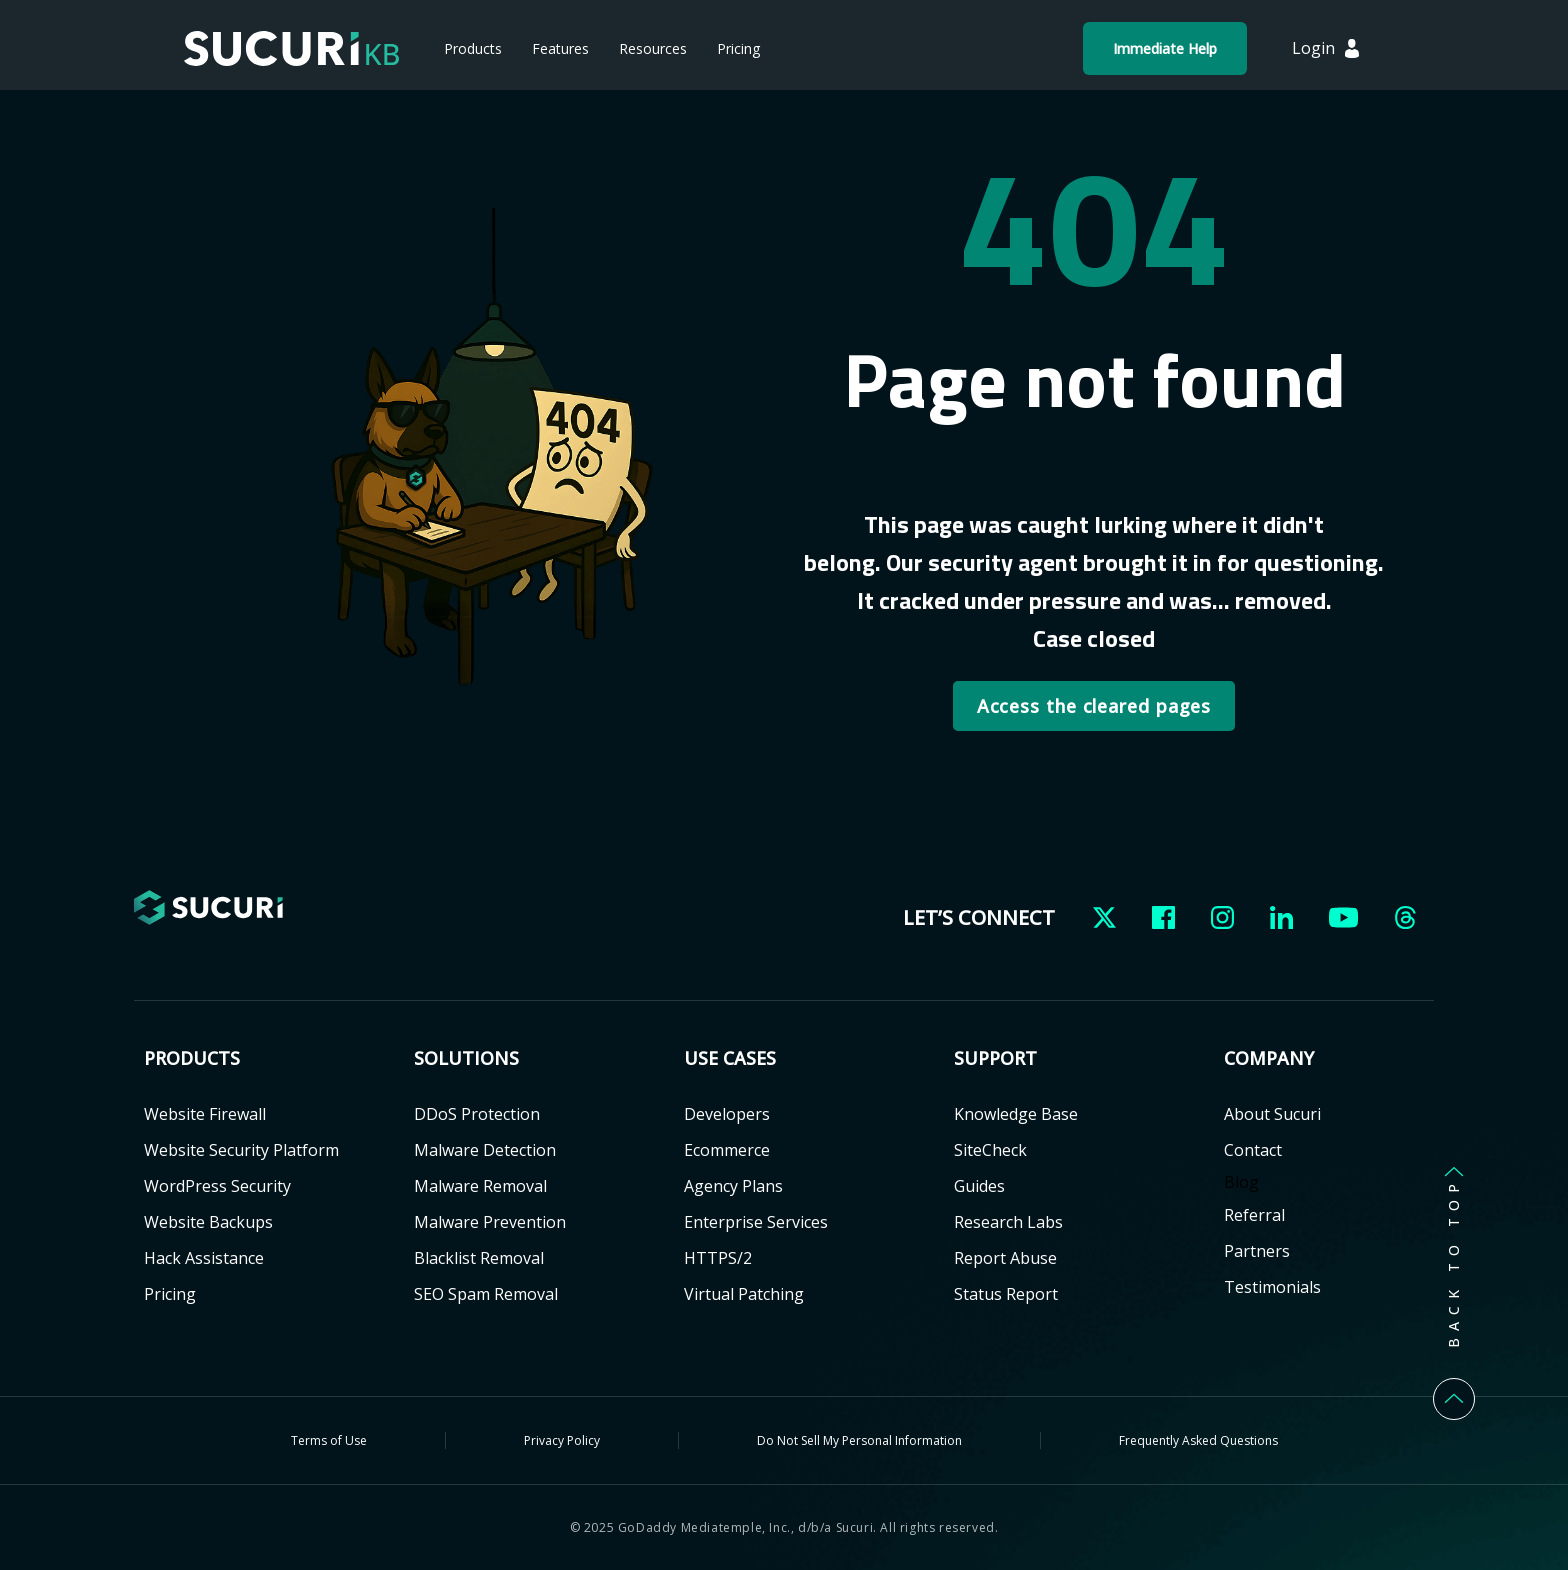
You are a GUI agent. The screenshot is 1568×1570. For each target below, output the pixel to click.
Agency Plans (733, 1186)
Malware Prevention (490, 1222)
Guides (979, 1186)
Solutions (466, 1058)
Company (1269, 1058)
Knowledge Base (1016, 1114)
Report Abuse (1005, 1258)
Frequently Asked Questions (1198, 1440)
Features (560, 48)
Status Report (1006, 1294)
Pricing (738, 48)
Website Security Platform (241, 1150)
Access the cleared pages (1094, 706)
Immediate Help (1165, 48)
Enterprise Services (756, 1222)
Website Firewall (205, 1114)
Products (473, 48)
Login (1313, 48)
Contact (1253, 1150)
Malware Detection (485, 1150)
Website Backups (208, 1222)
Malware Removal (480, 1186)
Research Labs (1008, 1222)
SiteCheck (990, 1150)
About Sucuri (1272, 1114)
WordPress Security (217, 1186)
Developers (727, 1114)
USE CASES (730, 1058)
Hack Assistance (204, 1258)
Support (995, 1058)
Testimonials (1272, 1287)
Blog (1241, 1182)
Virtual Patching (744, 1294)
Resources (653, 48)
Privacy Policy (562, 1440)
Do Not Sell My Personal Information (859, 1440)
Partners (1257, 1251)
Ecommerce (727, 1150)
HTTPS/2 (718, 1258)
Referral (1254, 1215)
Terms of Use (329, 1440)
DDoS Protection (477, 1114)
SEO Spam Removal (486, 1294)
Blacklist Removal (479, 1258)
